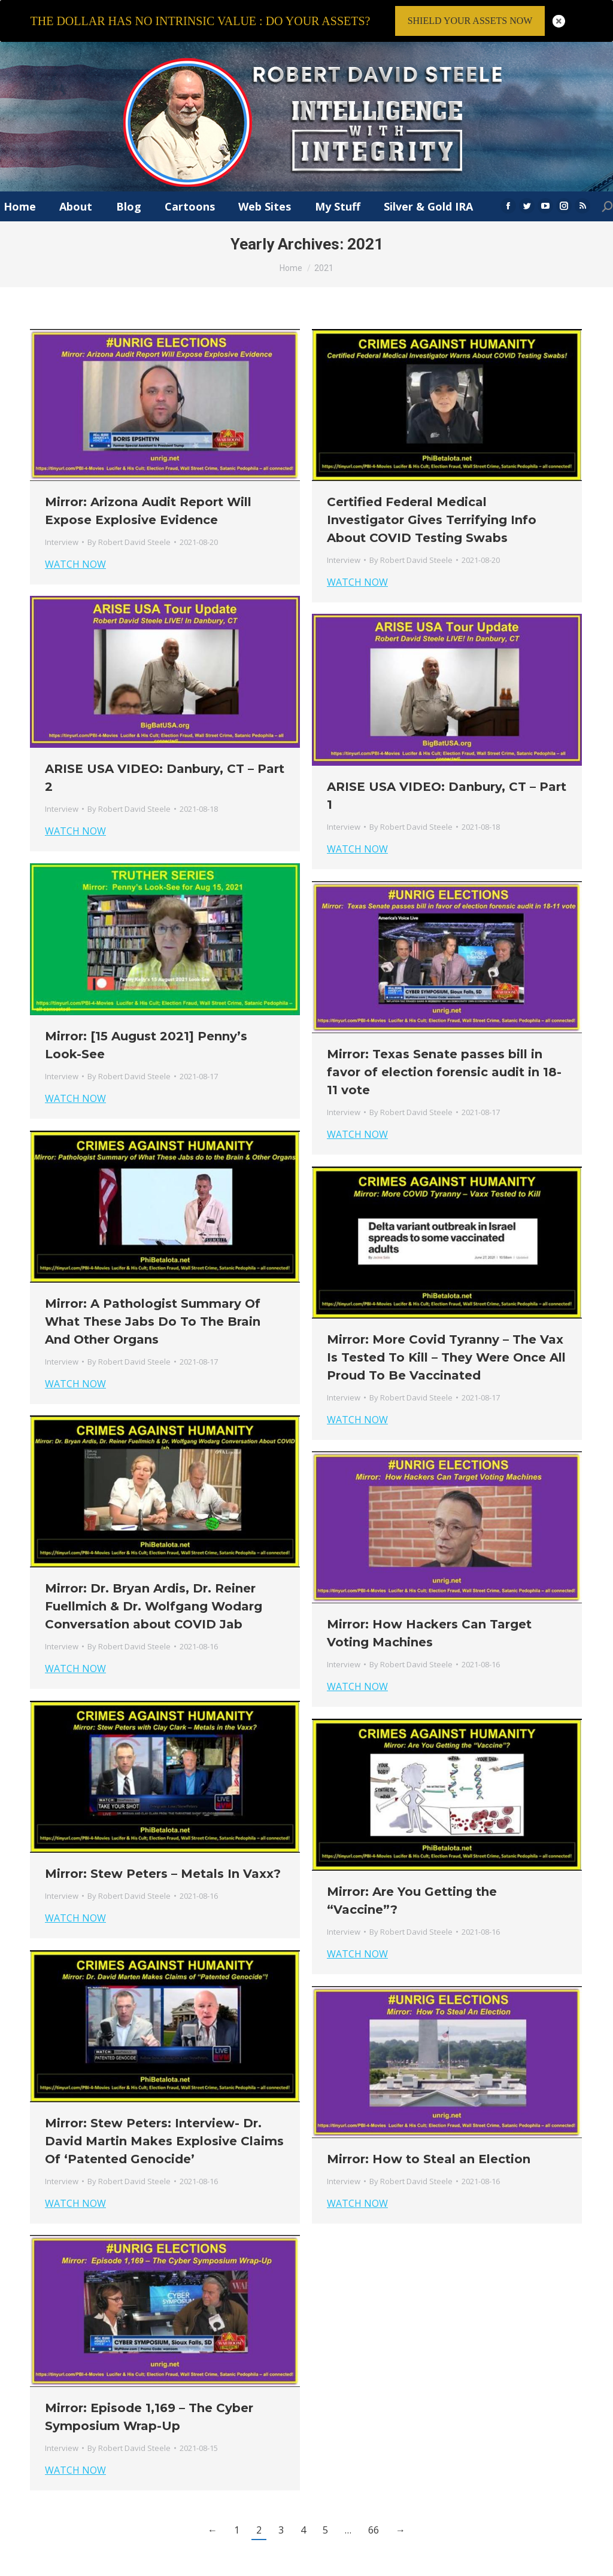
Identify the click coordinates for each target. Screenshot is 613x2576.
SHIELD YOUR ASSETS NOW (470, 21)
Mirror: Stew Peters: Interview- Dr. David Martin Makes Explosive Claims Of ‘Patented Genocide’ (164, 2112)
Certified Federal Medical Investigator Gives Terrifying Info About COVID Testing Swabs (431, 490)
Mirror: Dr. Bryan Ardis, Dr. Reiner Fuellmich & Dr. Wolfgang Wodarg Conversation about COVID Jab (153, 1577)
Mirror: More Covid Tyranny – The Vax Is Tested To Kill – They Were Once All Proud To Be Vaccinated (446, 1328)
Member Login (557, 2570)
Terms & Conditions (431, 2570)
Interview (61, 512)
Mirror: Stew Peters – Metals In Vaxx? (163, 1844)
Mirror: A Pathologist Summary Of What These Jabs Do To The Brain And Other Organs (152, 1292)
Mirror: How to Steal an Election (428, 2130)
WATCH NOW (75, 534)
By (129, 512)
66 (373, 2500)
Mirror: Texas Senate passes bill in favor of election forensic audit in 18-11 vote (444, 1043)
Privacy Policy (500, 2570)
